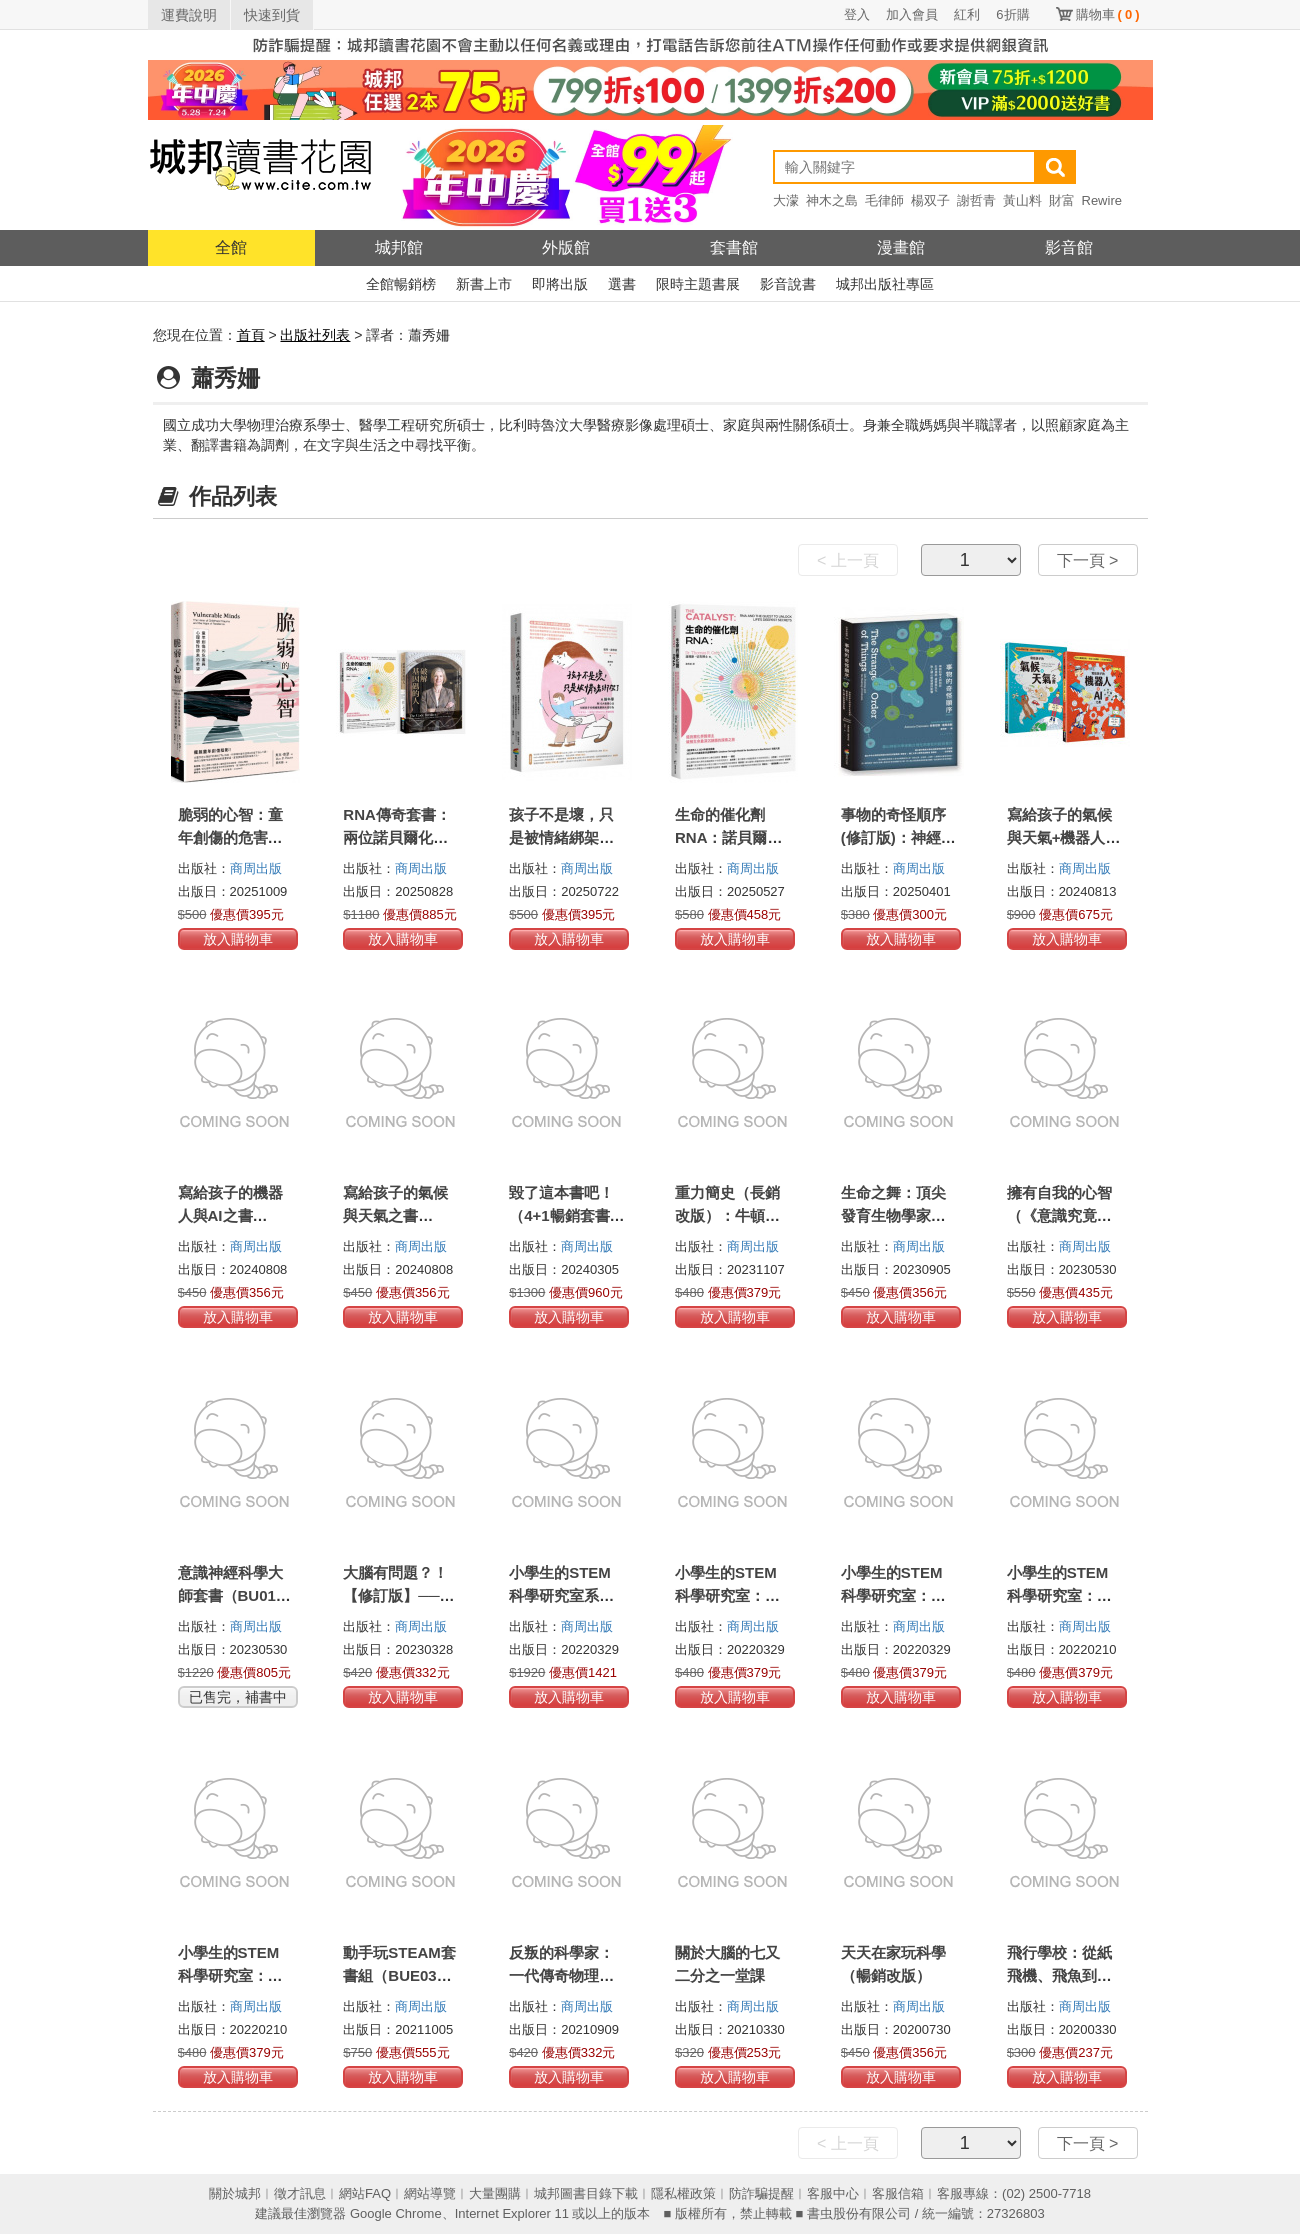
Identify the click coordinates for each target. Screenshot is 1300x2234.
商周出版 (256, 868)
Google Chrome (396, 2213)
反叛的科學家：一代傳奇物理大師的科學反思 (561, 1975)
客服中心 (833, 2193)
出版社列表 (315, 335)
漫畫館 (901, 247)
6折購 (1012, 14)
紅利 (967, 14)
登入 (857, 14)
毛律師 (884, 200)
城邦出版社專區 (885, 284)
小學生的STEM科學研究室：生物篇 (1059, 1595)
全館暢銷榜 (401, 284)
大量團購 (495, 2193)
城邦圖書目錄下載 (586, 2193)
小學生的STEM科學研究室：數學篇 (230, 1975)
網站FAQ (365, 2193)
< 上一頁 (848, 560)
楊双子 (930, 200)
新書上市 (484, 284)
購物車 (1108, 14)
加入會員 (912, 14)
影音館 (1069, 247)
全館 (231, 247)
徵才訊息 (300, 2193)
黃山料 (1022, 200)
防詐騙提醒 (761, 2193)
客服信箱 (898, 2193)
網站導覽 (430, 2193)
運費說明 (189, 15)
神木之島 (832, 200)
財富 (1062, 200)
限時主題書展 (698, 284)
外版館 (566, 247)
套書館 (734, 247)
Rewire (1102, 200)
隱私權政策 (683, 2193)
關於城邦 (235, 2193)
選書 (622, 284)
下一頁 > (1088, 560)
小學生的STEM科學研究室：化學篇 (893, 1595)
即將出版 (560, 284)
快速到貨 (272, 15)
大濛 (786, 200)
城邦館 (399, 247)
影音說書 (788, 284)
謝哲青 (976, 200)
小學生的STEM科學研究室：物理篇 (727, 1595)
